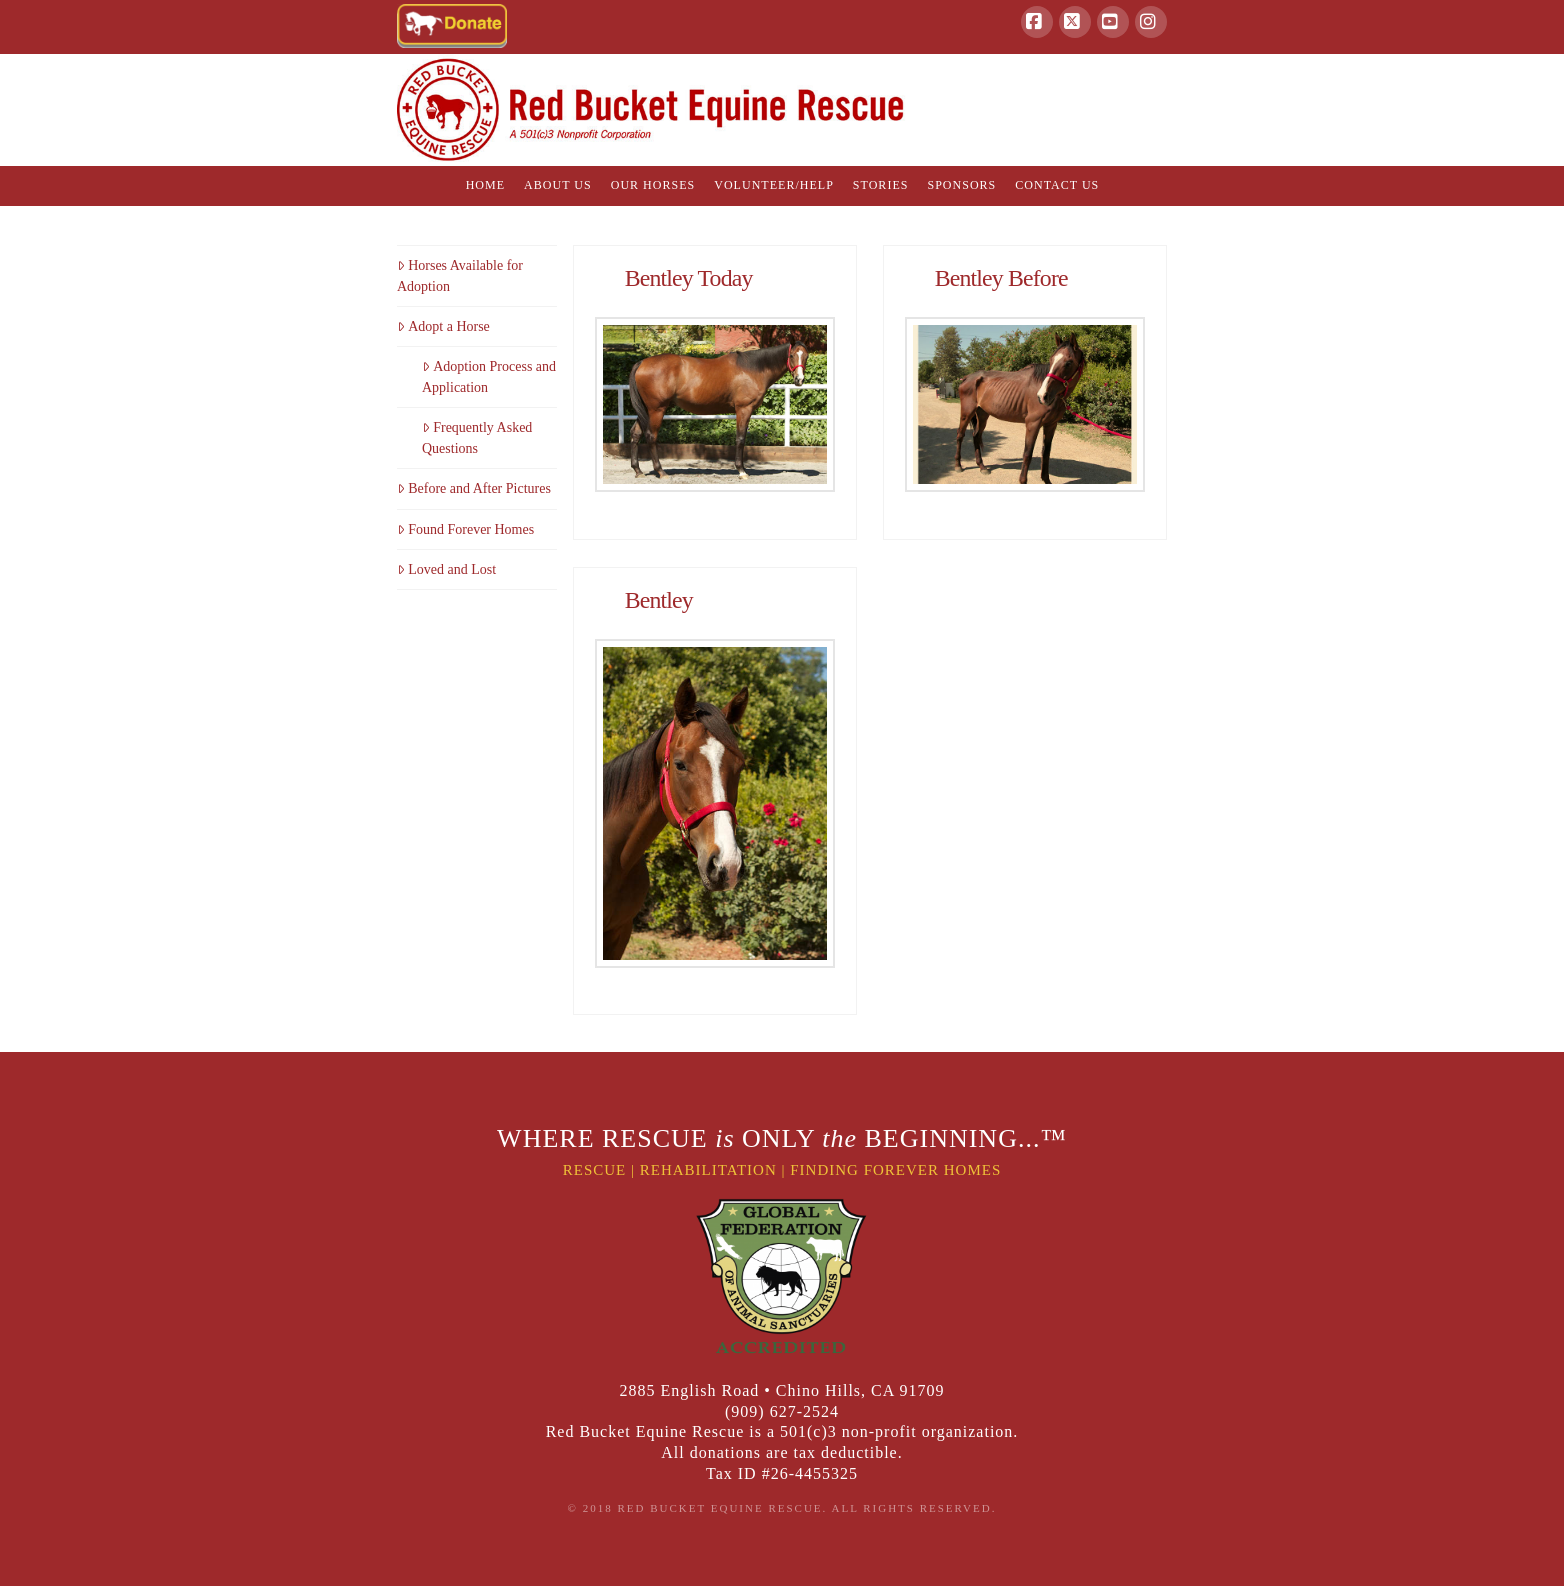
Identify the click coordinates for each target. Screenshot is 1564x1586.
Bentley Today (689, 278)
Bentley (659, 600)
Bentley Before (1001, 278)
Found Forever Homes (465, 529)
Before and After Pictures (474, 488)
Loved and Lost (446, 569)
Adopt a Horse (443, 326)
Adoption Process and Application (489, 377)
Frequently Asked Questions (477, 438)
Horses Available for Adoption (460, 276)
